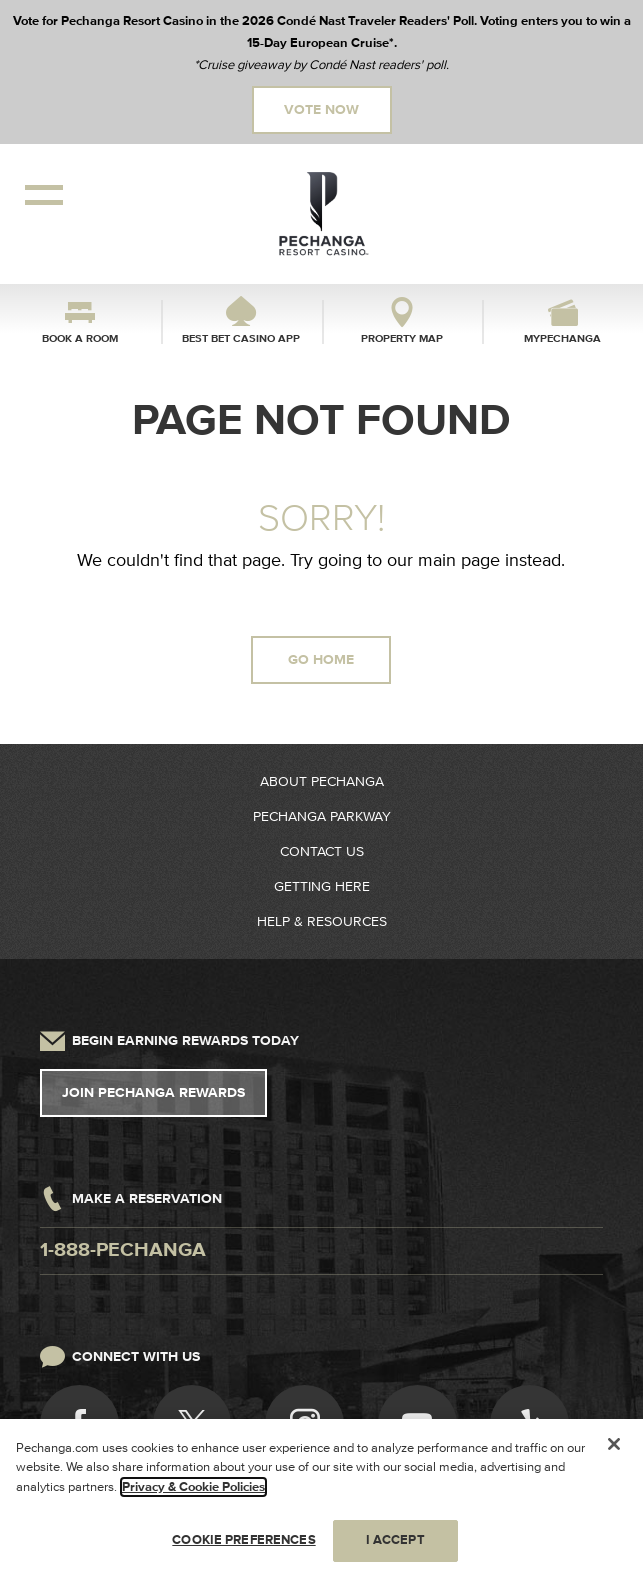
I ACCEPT (395, 1541)
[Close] (614, 1445)
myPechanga (562, 338)
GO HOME (321, 660)
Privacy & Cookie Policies (193, 1488)
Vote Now (321, 110)
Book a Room (80, 338)
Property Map (402, 338)
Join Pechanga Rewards (153, 1093)
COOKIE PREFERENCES (243, 1541)
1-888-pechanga (123, 1250)
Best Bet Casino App (241, 338)
